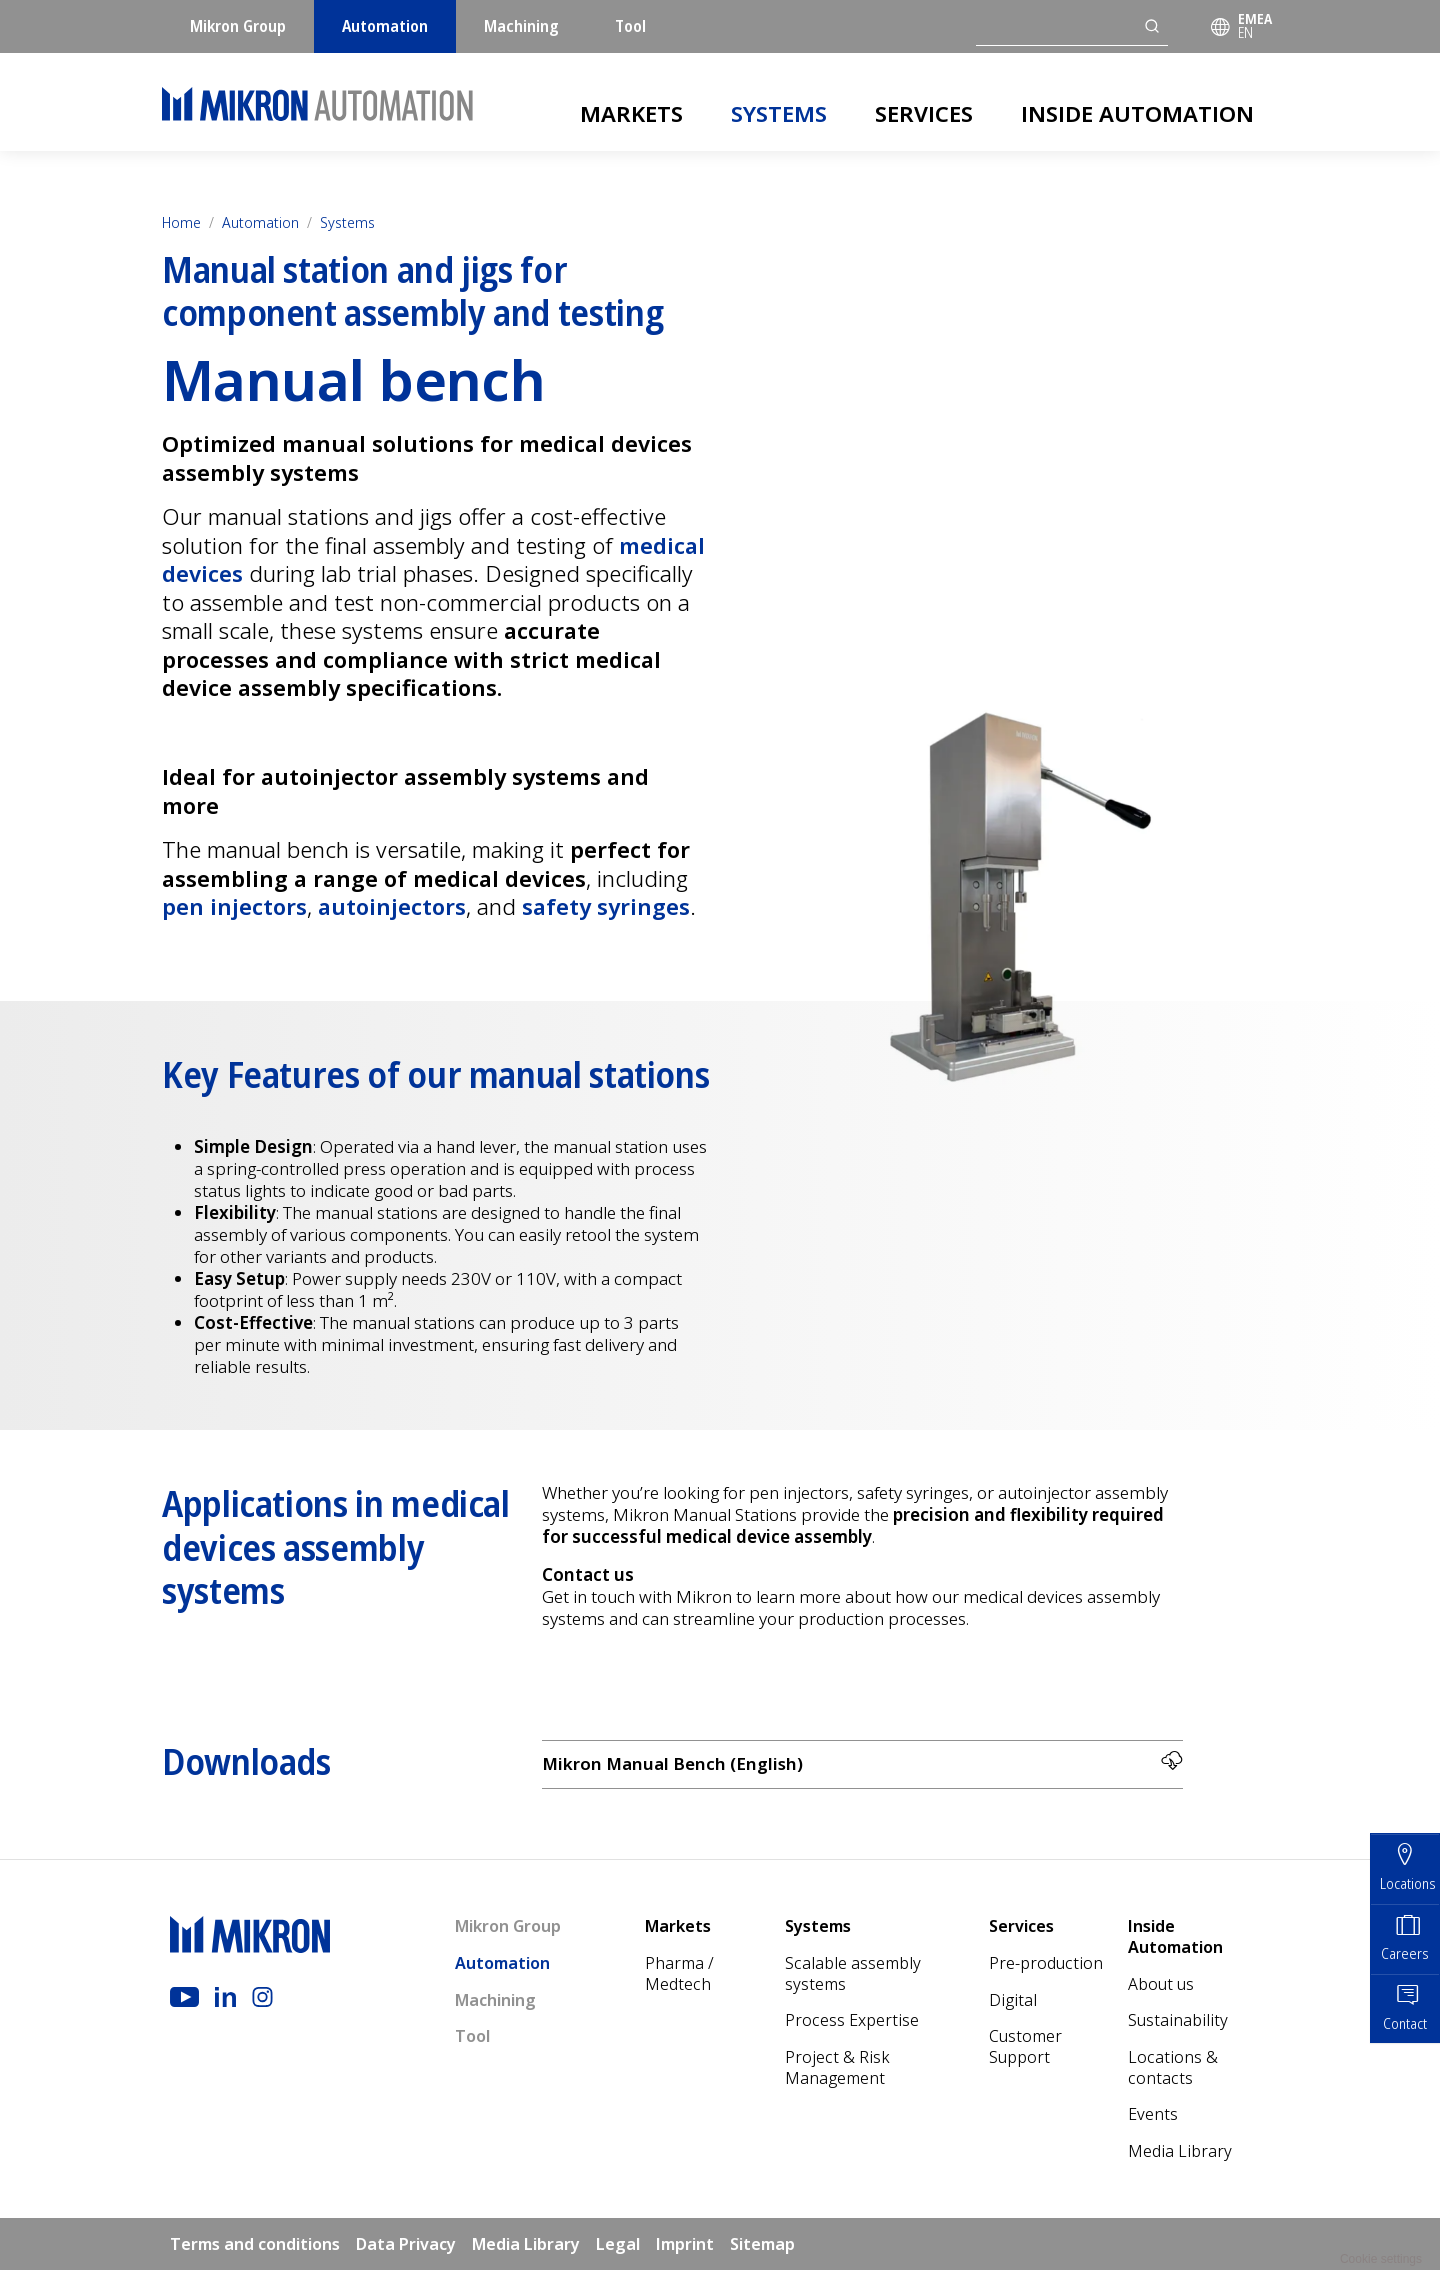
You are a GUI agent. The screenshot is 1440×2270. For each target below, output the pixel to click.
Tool (630, 26)
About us (1161, 1984)
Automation (385, 26)
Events (1153, 2114)
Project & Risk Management (837, 2067)
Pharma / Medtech (679, 1973)
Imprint (685, 2244)
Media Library (1180, 2151)
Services (924, 113)
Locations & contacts (1173, 2067)
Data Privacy (406, 2244)
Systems (779, 113)
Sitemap (762, 2244)
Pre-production (1046, 1963)
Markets (631, 113)
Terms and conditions (255, 2244)
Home (181, 222)
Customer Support (1025, 2046)
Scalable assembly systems (853, 1973)
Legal (618, 2244)
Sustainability (1178, 2020)
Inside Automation (1137, 113)
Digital (1013, 2000)
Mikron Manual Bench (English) (862, 1763)
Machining (521, 26)
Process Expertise (852, 2020)
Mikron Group (238, 26)
